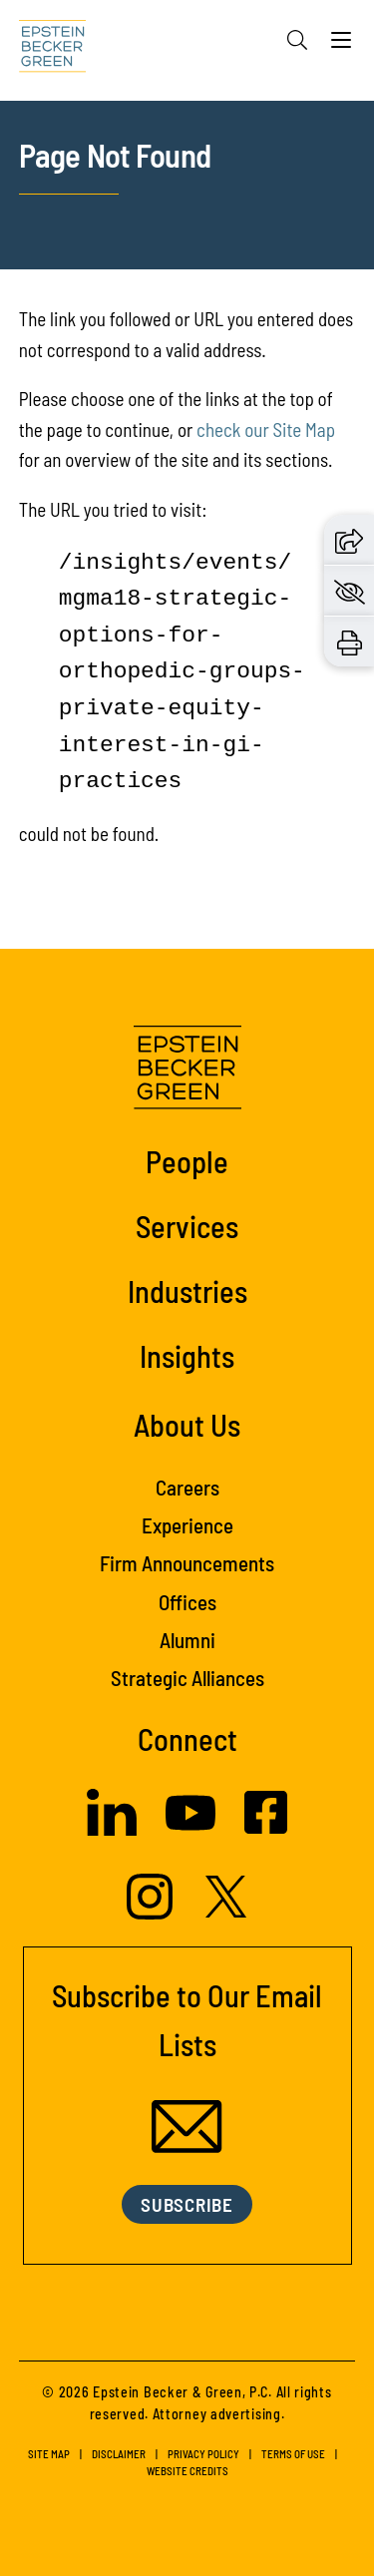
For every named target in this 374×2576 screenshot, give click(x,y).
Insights (187, 1355)
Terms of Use (293, 2453)
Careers (187, 1487)
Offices (187, 1601)
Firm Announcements (187, 1562)
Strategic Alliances (187, 1677)
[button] (349, 539)
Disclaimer (119, 2453)
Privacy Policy (203, 2453)
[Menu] (341, 45)
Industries (187, 1290)
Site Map (49, 2453)
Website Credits (187, 2470)
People (187, 1160)
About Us (187, 1424)
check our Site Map (265, 429)
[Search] (297, 40)
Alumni (187, 1639)
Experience (187, 1524)
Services (187, 1225)
